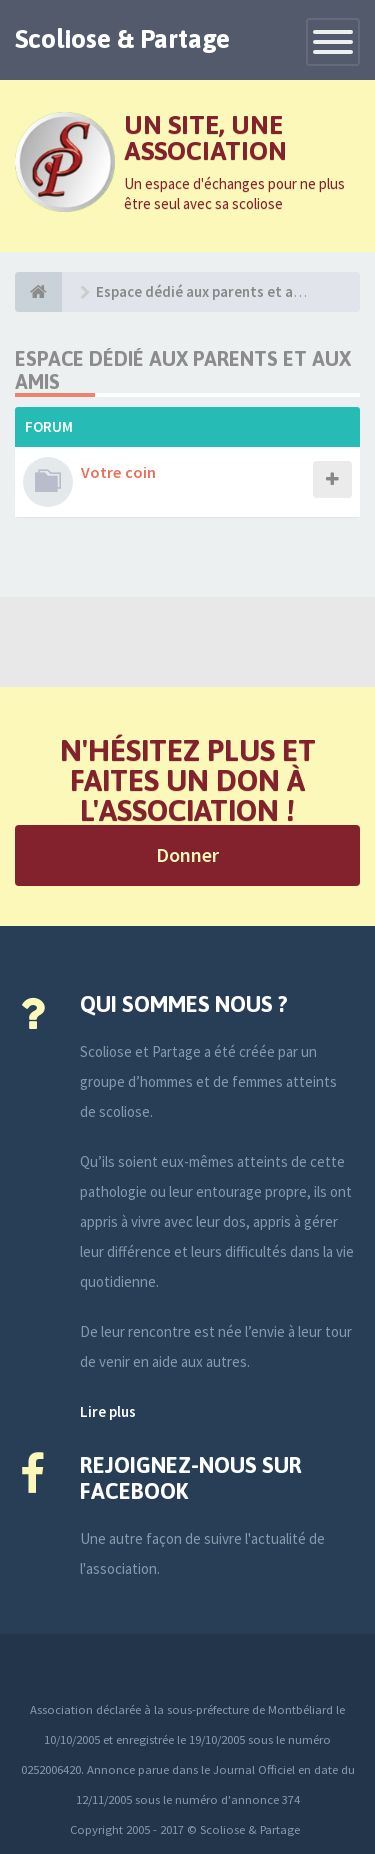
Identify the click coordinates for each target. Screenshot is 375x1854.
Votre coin (118, 472)
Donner (187, 854)
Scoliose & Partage (122, 39)
